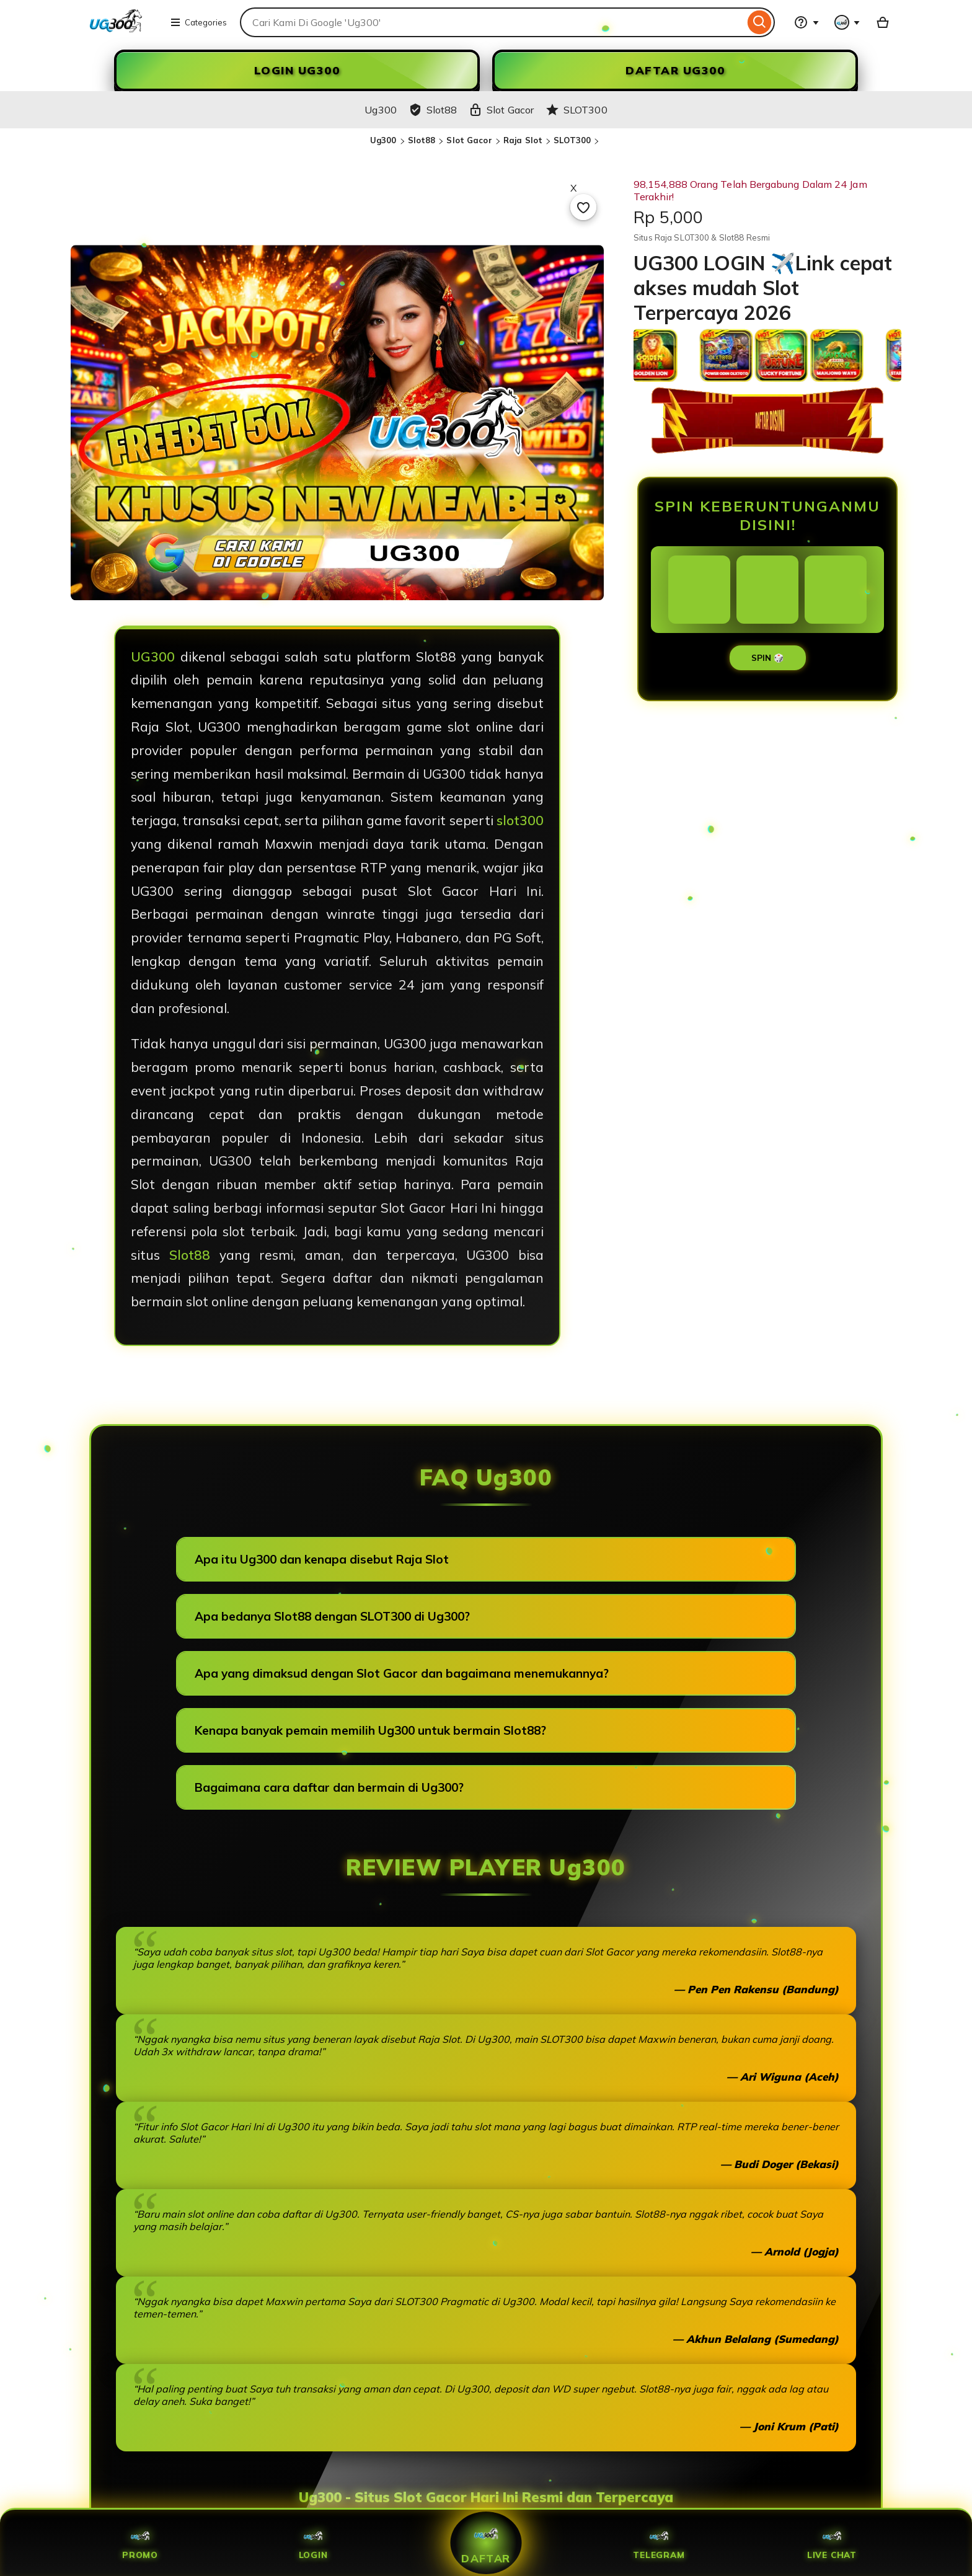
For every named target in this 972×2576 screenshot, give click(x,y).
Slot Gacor (469, 140)
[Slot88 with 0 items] (883, 22)
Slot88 (422, 140)
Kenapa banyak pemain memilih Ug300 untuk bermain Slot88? (370, 1730)
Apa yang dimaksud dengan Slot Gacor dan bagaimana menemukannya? (402, 1673)
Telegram (658, 2543)
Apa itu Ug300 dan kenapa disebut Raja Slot (322, 1559)
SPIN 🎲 (767, 658)
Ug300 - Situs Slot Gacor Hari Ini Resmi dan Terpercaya (486, 2497)
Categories (198, 22)
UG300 (153, 656)
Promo (140, 2543)
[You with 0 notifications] (847, 22)
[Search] (759, 22)
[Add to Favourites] (583, 207)
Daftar (486, 2542)
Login (313, 2543)
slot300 (520, 820)
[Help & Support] (806, 22)
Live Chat (832, 2543)
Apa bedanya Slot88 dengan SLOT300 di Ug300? (332, 1616)
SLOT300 (572, 140)
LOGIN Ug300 (297, 70)
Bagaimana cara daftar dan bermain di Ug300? (329, 1787)
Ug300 (383, 140)
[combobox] (492, 22)
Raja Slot (522, 140)
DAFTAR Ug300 (675, 70)
